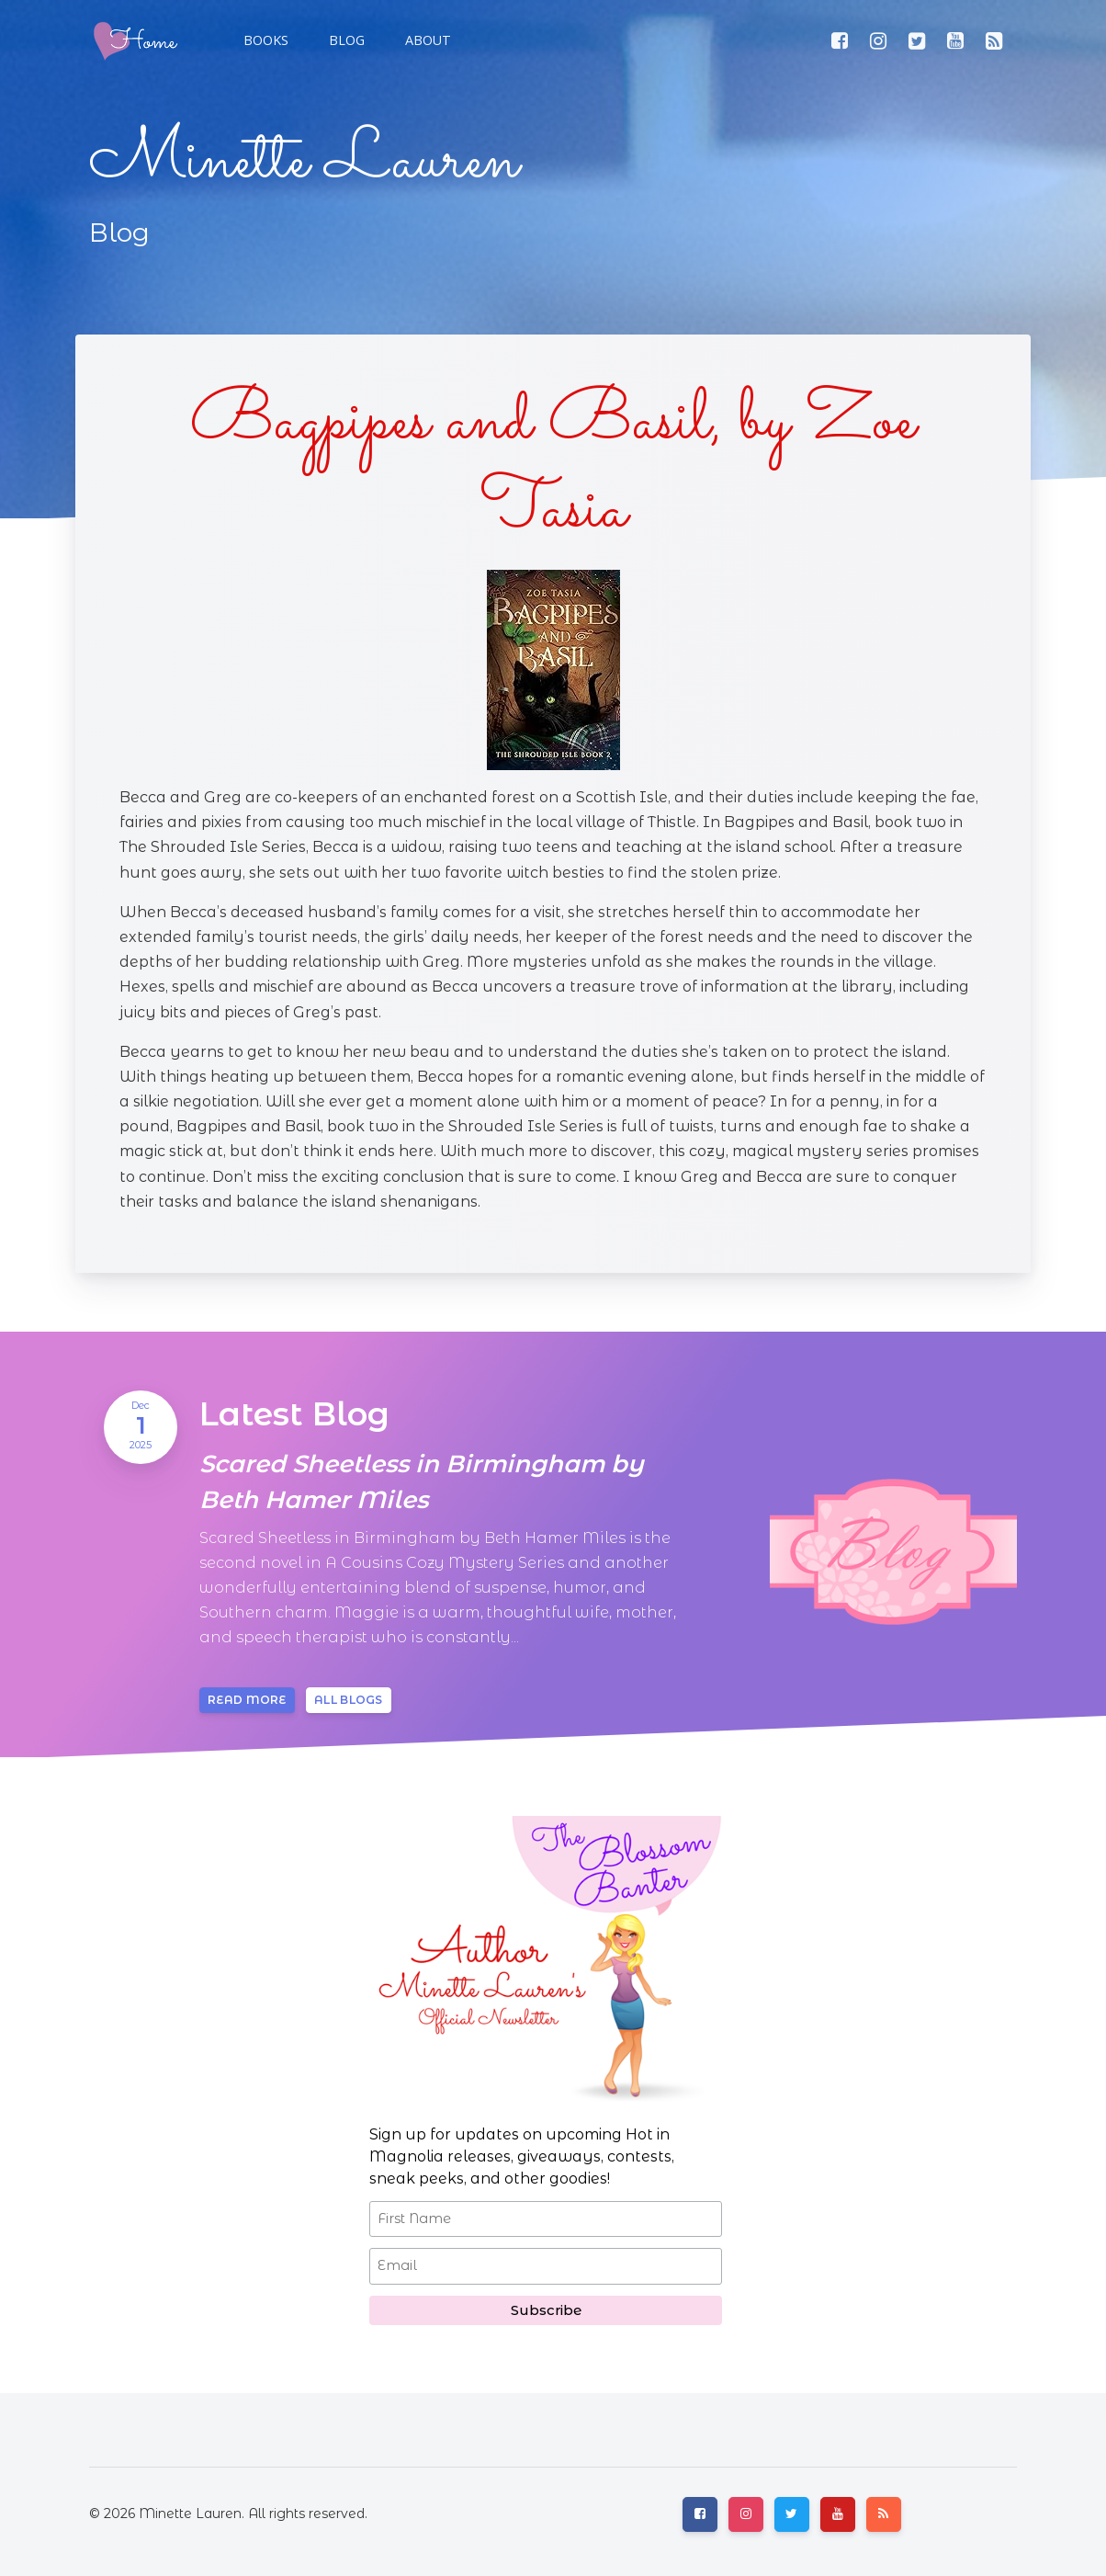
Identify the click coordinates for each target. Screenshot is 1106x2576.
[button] (344, 40)
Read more (247, 1700)
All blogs (348, 1700)
